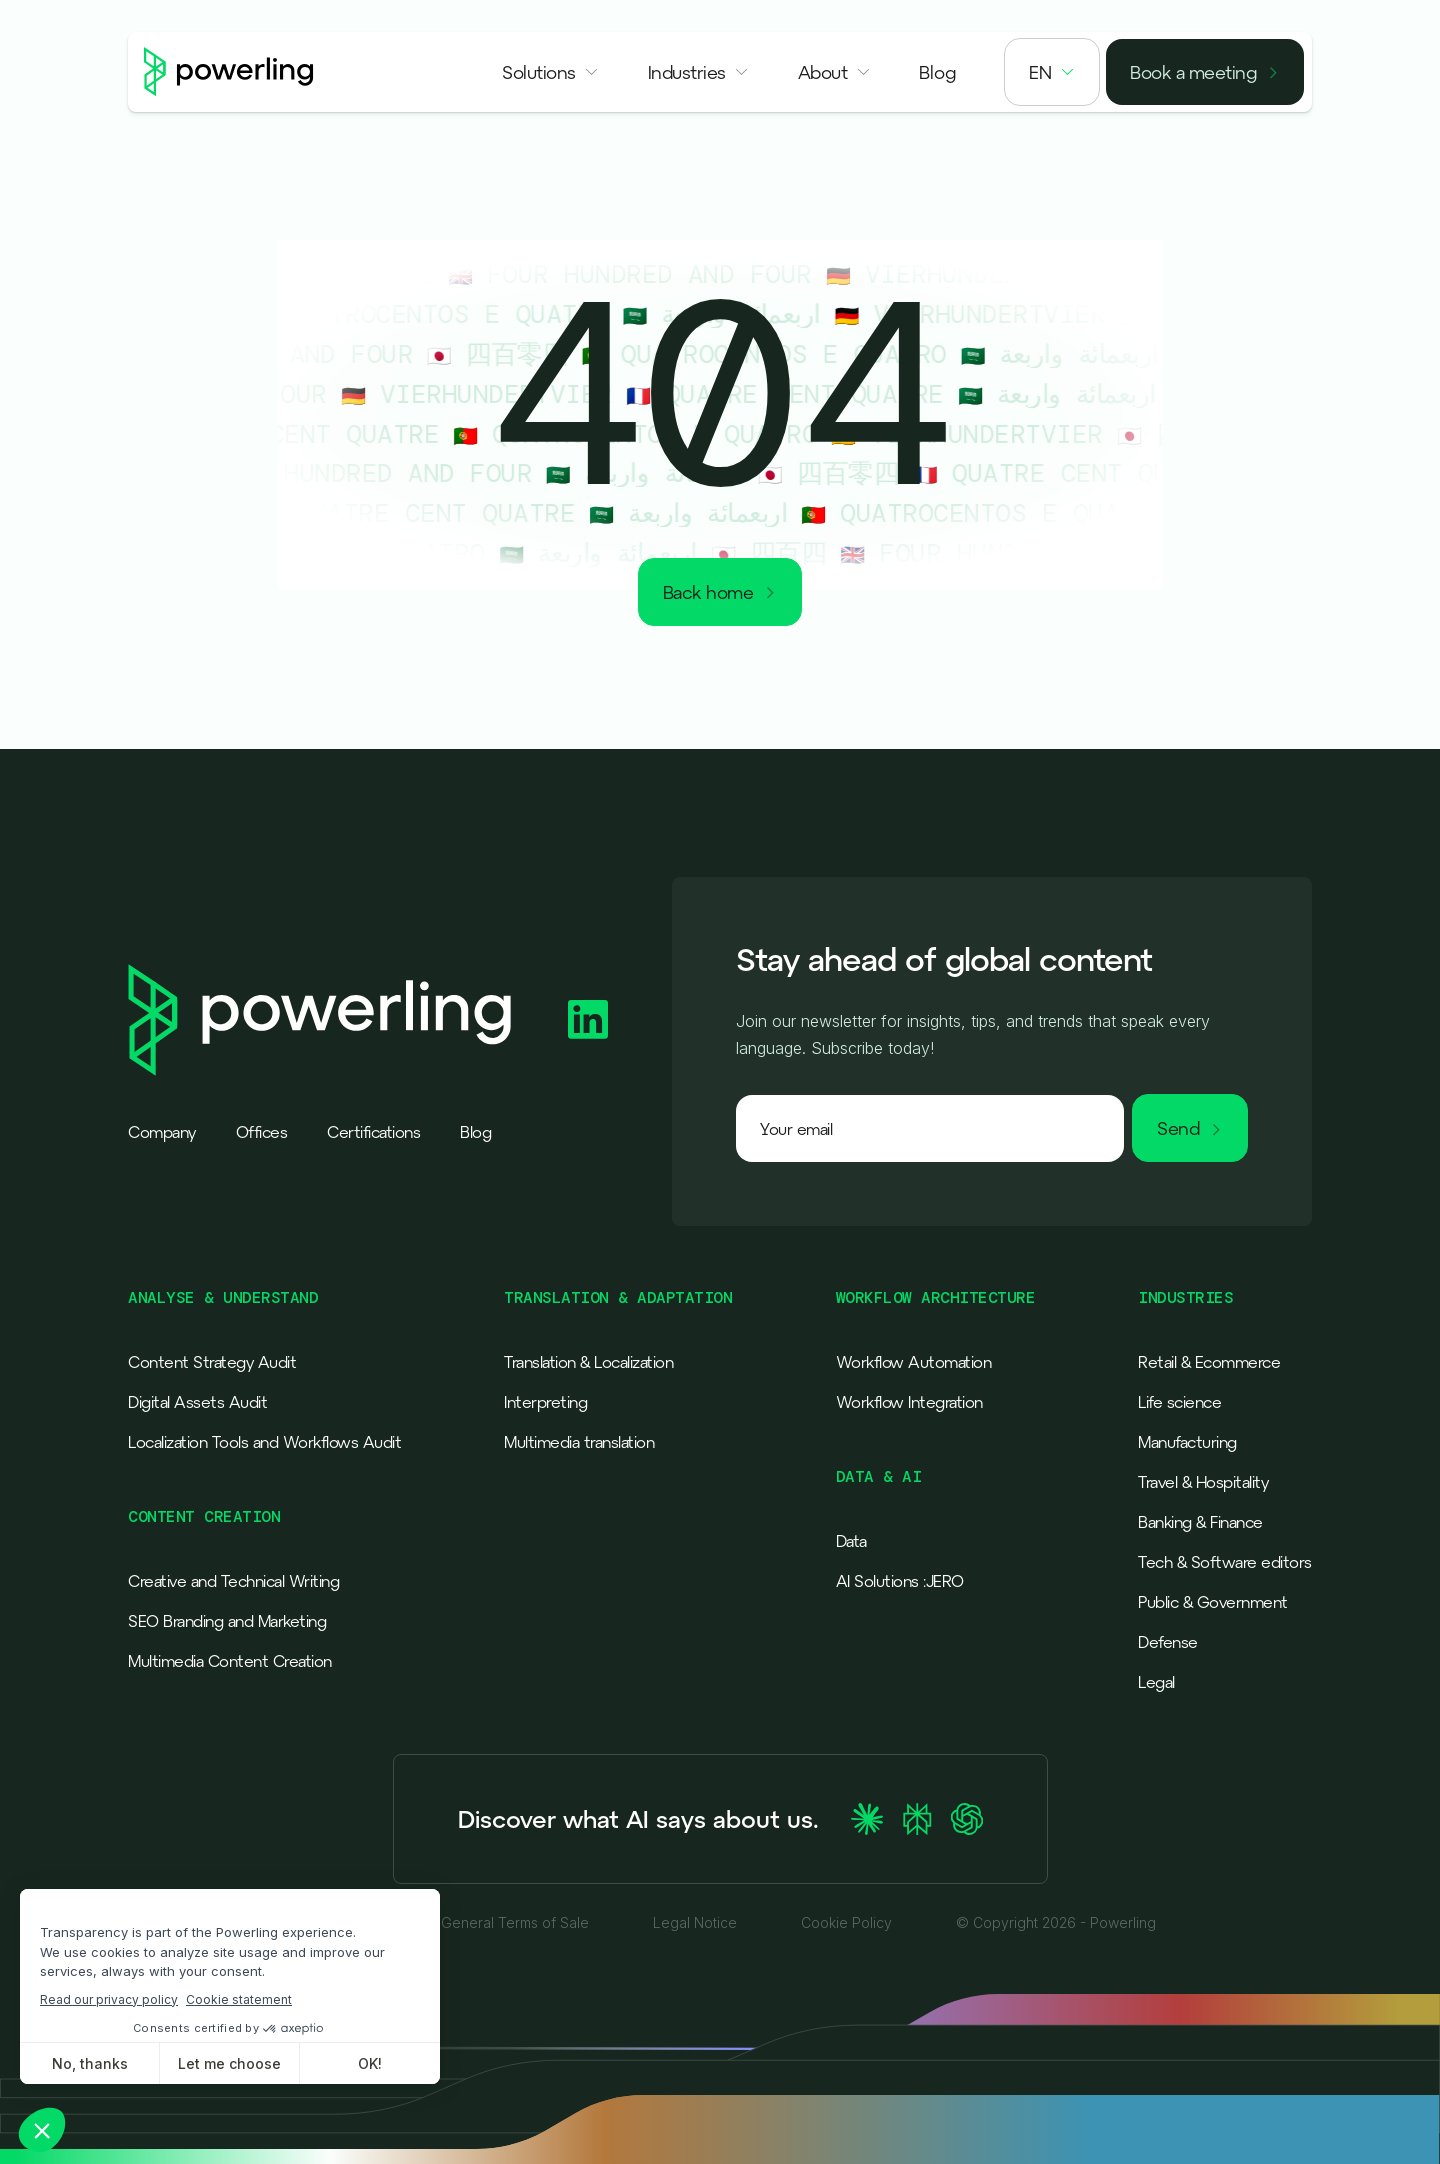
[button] (551, 72)
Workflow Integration (909, 1402)
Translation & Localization (588, 1362)
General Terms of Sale (515, 1923)
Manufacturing (1187, 1442)
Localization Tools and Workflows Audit (264, 1442)
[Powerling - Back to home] (229, 72)
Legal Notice (695, 1923)
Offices (262, 1132)
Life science (1179, 1402)
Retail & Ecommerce (1209, 1362)
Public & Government (1213, 1602)
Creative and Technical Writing (233, 1581)
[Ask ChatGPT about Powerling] (967, 1819)
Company (162, 1132)
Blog (475, 1132)
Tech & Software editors (1225, 1562)
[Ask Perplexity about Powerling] (917, 1819)
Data (851, 1541)
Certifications (373, 1132)
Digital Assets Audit (197, 1402)
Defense (1168, 1642)
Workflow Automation (914, 1362)
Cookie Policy (846, 1923)
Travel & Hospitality (1203, 1482)
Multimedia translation (579, 1442)
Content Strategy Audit (212, 1362)
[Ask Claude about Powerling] (867, 1819)
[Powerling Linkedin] (588, 1019)
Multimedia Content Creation (230, 1661)
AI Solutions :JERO (900, 1581)
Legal (1156, 1682)
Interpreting (545, 1402)
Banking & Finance (1200, 1522)
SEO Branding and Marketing (227, 1621)
